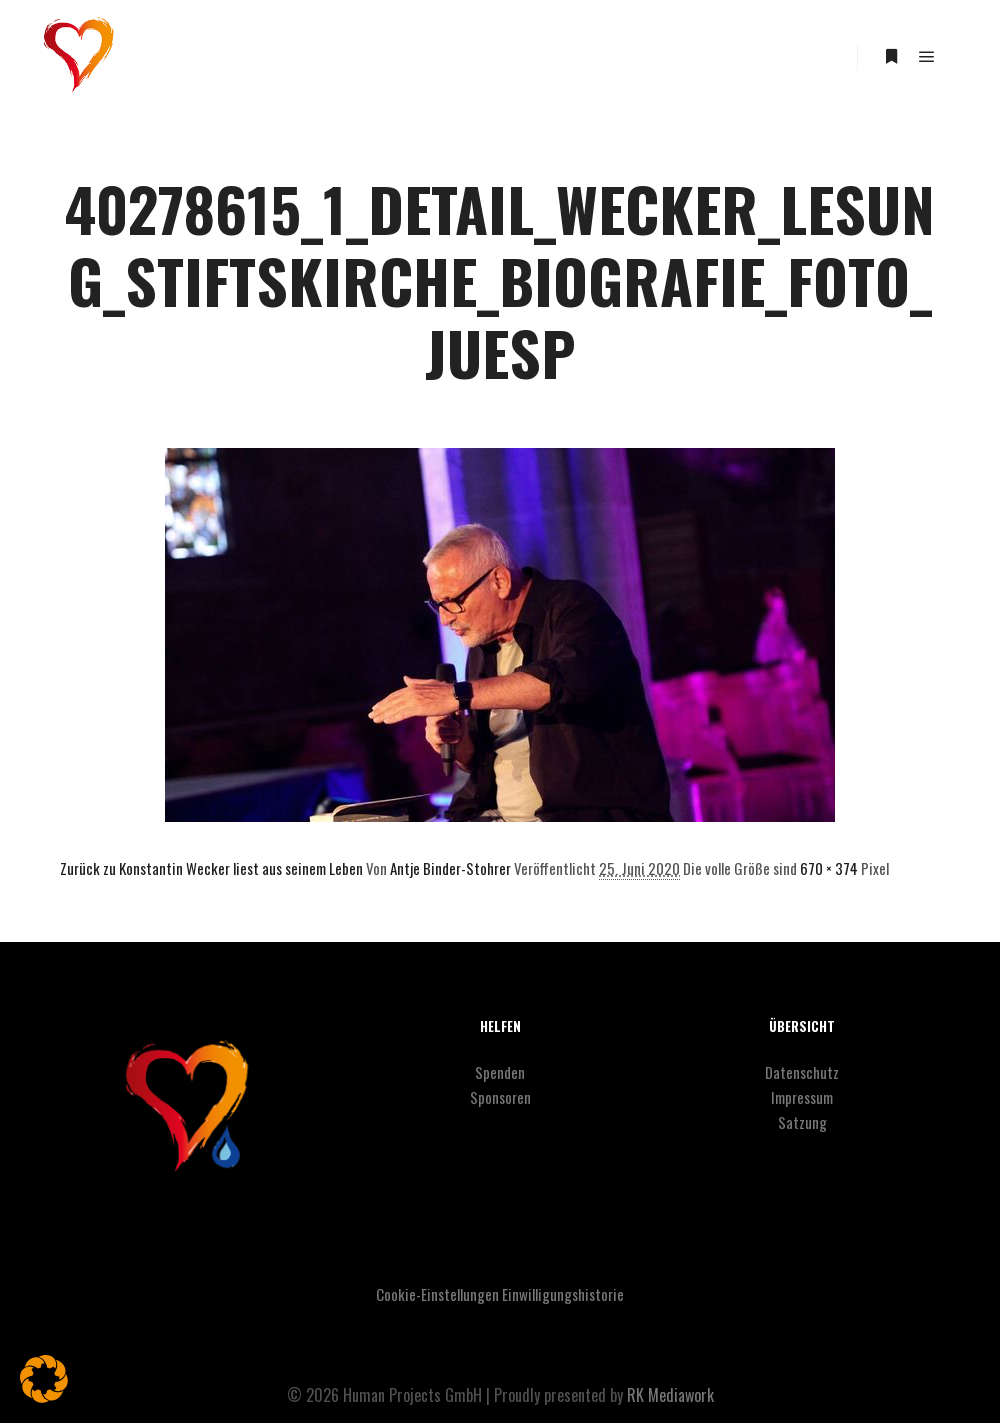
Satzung (802, 1122)
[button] (44, 1379)
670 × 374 (829, 868)
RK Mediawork (670, 1395)
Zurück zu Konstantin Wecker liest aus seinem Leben (211, 868)
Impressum (802, 1097)
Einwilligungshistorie (563, 1294)
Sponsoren (500, 1097)
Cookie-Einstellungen (437, 1294)
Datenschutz (802, 1072)
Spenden (500, 1072)
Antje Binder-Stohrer (450, 868)
